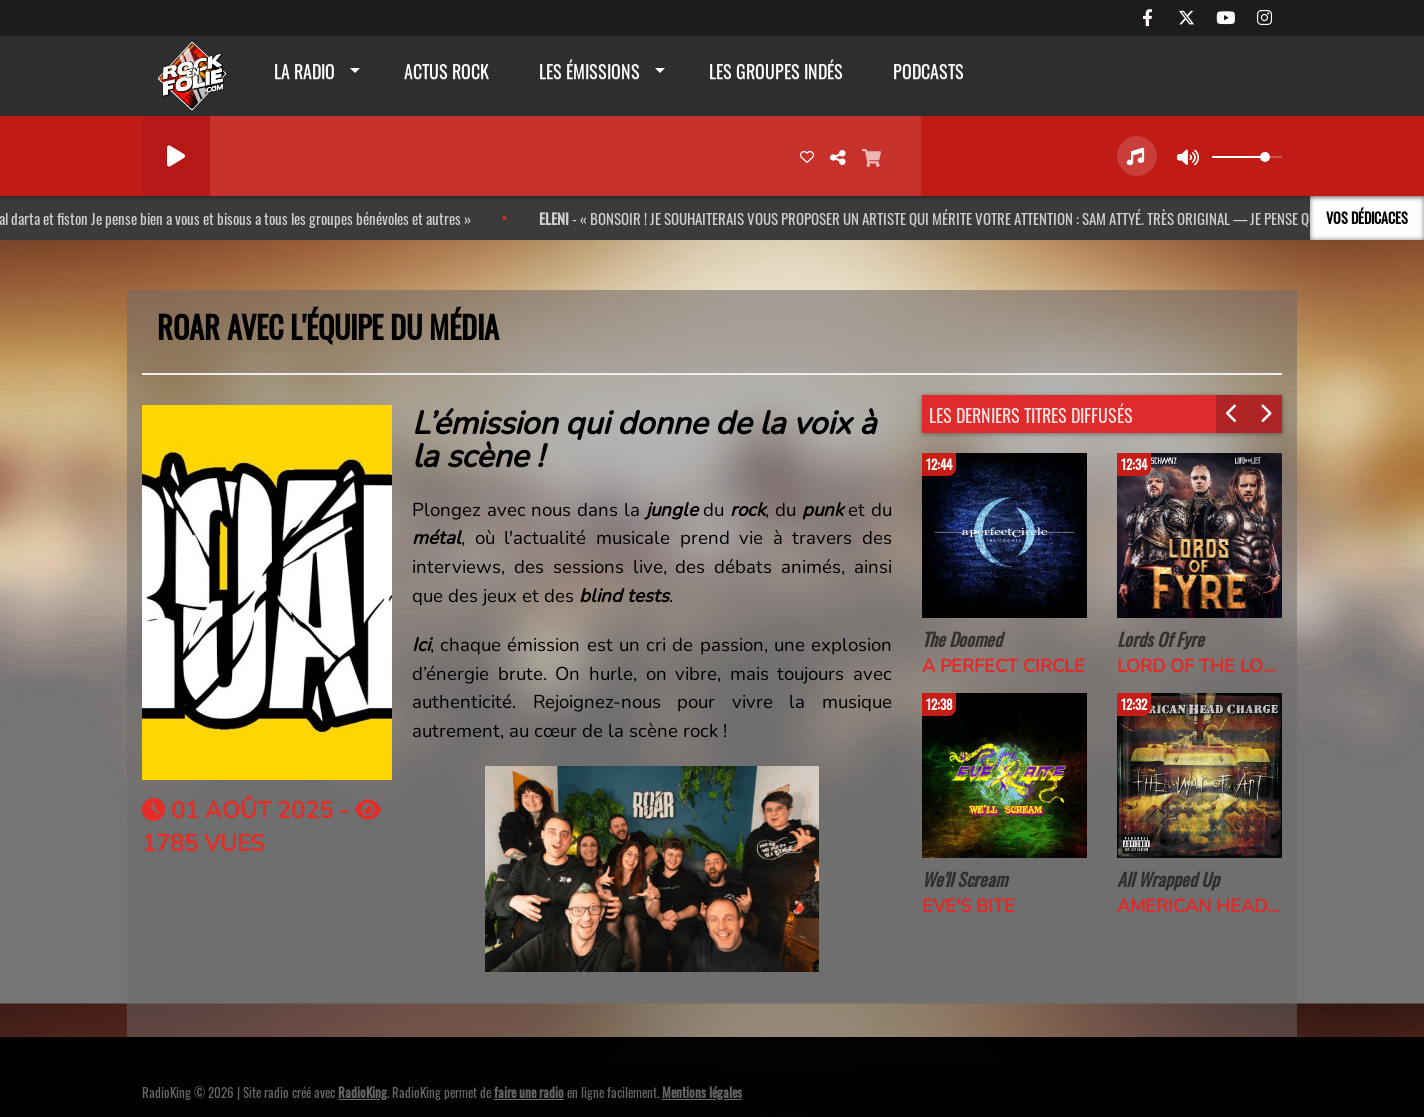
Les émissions (589, 71)
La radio (304, 71)
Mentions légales (702, 1092)
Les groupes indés (776, 71)
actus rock (446, 71)
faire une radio (529, 1092)
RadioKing (362, 1092)
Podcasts (928, 71)
